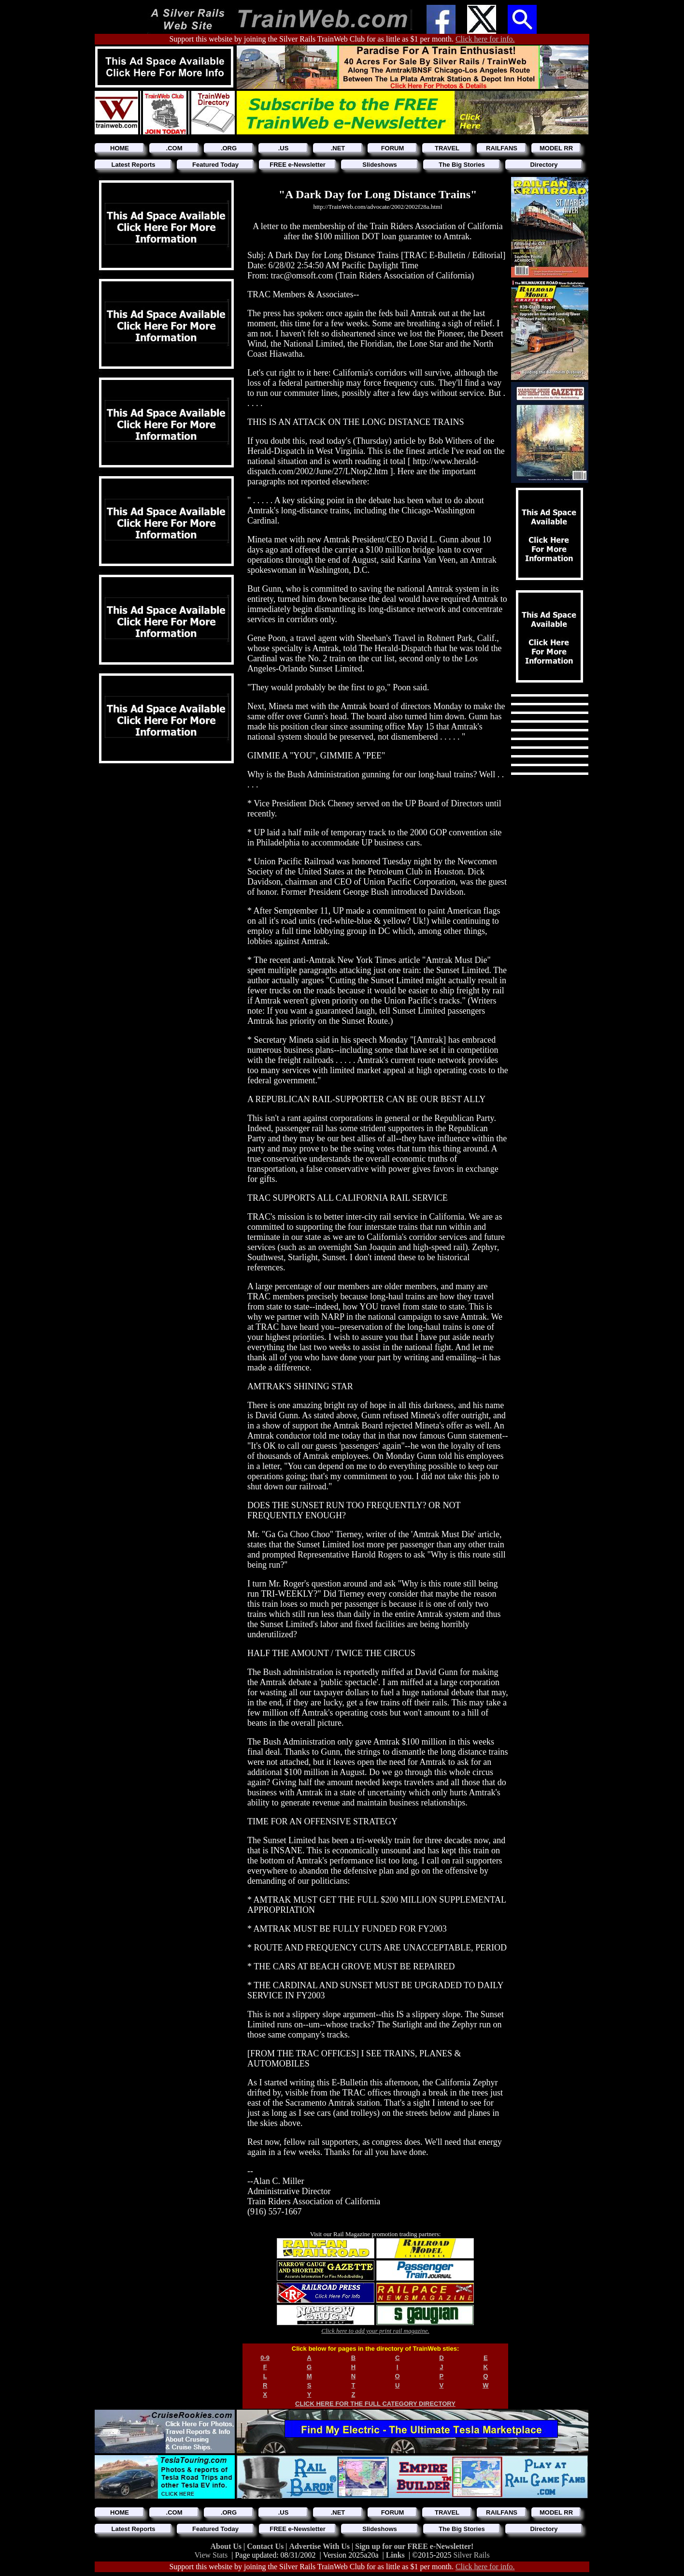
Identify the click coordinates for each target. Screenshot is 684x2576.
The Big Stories (461, 164)
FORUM (392, 148)
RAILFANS (501, 148)
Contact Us (266, 2546)
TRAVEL (447, 148)
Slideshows (379, 164)
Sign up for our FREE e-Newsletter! (414, 2546)
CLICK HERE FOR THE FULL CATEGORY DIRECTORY (375, 2403)
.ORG (229, 148)
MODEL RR (556, 148)
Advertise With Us (320, 2546)
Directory (543, 164)
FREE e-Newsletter (298, 164)
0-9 (265, 2357)
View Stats (211, 2555)
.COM (174, 148)
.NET (338, 148)
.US (283, 148)
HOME (119, 148)
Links (395, 2555)
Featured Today (215, 164)
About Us (227, 2546)
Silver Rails (472, 2555)
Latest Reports (133, 164)
